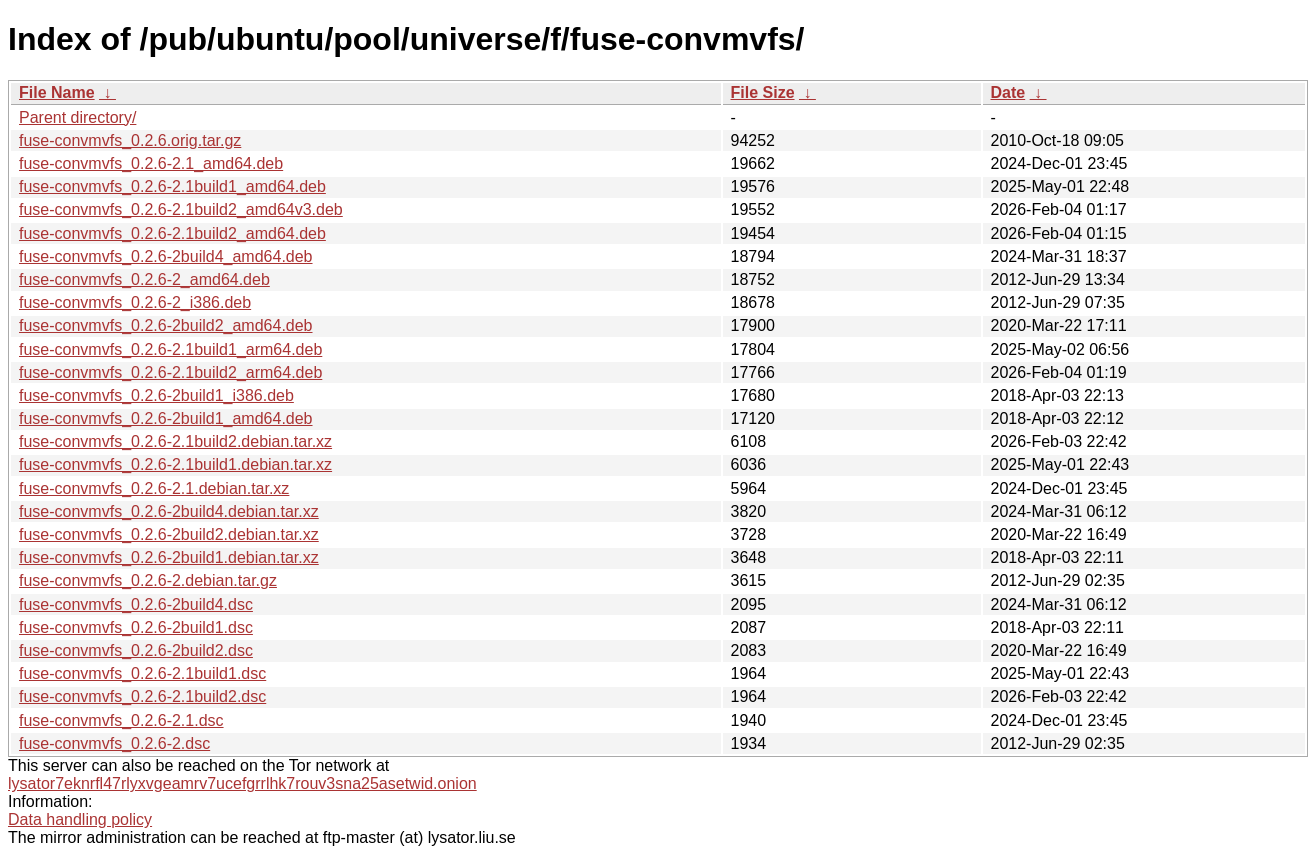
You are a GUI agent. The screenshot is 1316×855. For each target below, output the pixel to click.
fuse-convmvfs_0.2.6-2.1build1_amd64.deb (172, 186)
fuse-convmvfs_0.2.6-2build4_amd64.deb (166, 256)
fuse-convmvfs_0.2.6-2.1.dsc (121, 720)
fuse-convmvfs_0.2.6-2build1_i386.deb (156, 395)
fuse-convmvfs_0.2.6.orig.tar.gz (130, 140)
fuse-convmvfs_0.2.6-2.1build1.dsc (142, 673)
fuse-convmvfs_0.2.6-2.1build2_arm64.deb (170, 372)
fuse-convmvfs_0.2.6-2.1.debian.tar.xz (154, 488)
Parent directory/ (77, 117)
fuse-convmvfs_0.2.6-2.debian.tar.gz (148, 580)
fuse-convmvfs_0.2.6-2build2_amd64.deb (166, 325)
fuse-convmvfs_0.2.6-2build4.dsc (136, 604)
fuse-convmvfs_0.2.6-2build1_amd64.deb (166, 418)
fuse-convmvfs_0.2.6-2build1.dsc (136, 627)
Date (1008, 92)
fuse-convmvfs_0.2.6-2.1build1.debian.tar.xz (175, 464)
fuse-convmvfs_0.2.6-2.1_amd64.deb (151, 163)
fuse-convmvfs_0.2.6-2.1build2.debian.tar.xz (175, 441)
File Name (57, 92)
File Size (763, 92)
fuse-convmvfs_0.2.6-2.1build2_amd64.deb (172, 233)
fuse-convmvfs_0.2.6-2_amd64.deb (144, 279)
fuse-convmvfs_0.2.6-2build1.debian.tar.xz (169, 557)
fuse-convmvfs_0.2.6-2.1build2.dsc (142, 696)
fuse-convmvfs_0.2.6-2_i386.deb (135, 302)
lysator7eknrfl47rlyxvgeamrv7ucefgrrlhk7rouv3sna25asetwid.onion (242, 783)
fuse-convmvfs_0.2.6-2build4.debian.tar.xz (169, 511)
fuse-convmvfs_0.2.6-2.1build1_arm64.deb (170, 349)
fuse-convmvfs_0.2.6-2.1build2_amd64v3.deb (181, 209)
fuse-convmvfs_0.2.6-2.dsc (114, 743)
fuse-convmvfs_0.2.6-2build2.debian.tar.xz (169, 534)
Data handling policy (80, 819)
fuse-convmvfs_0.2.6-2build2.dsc (136, 650)
